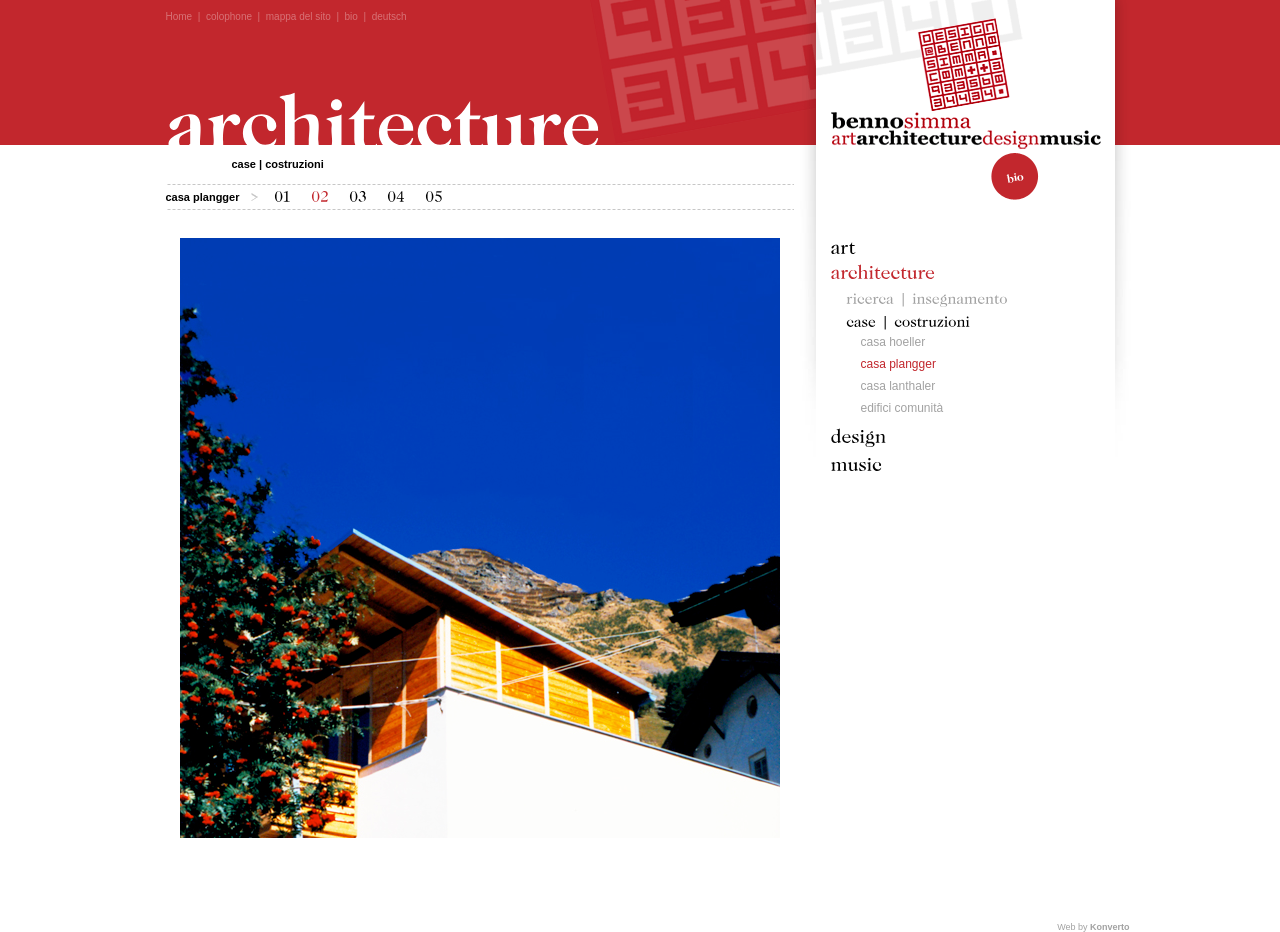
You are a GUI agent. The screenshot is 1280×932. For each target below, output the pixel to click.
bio (351, 16)
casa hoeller (893, 342)
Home (179, 16)
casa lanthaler (898, 386)
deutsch (389, 16)
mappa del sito (298, 16)
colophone (229, 16)
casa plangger (898, 364)
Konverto (1110, 927)
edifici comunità (902, 408)
